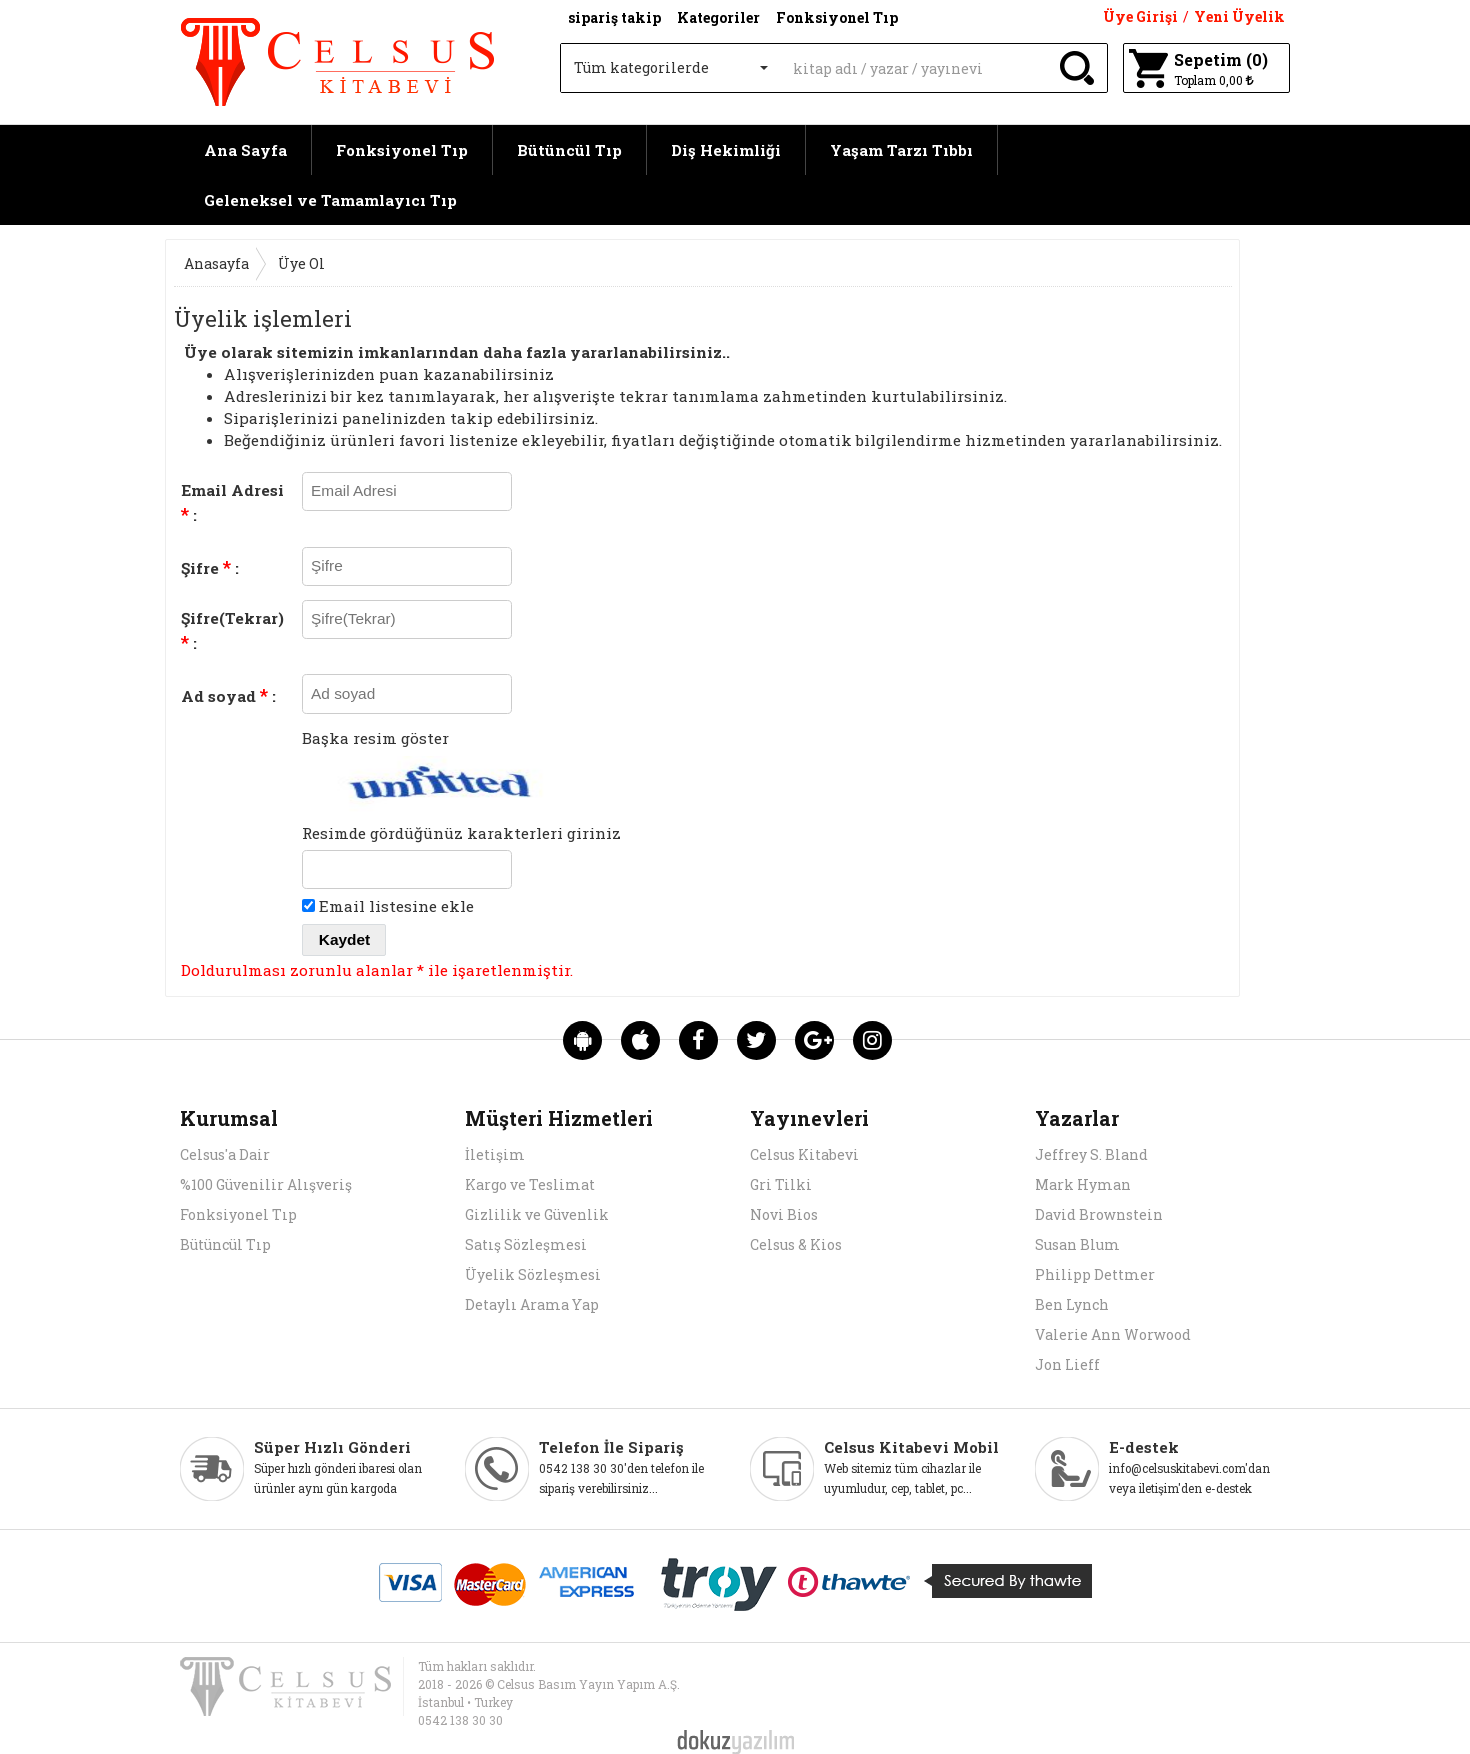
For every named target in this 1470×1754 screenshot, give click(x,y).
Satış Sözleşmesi (526, 1244)
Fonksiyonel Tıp (402, 150)
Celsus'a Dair (225, 1154)
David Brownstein (1099, 1214)
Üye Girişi (1140, 16)
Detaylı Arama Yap (532, 1304)
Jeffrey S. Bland (1091, 1154)
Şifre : (210, 567)
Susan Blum (1077, 1244)
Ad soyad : (228, 695)
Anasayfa (216, 263)
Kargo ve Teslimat (530, 1184)
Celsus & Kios (796, 1244)
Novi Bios (784, 1214)
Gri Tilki (781, 1184)
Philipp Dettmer (1095, 1274)
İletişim (495, 1154)
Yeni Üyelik (1239, 16)
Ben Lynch (1072, 1304)
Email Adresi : (232, 503)
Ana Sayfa (245, 150)
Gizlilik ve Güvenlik (537, 1214)
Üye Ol (301, 263)
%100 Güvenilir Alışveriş (266, 1184)
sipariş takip (614, 17)
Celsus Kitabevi (804, 1154)
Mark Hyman (1083, 1184)
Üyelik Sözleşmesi (533, 1274)
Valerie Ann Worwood (1113, 1334)
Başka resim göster (375, 738)
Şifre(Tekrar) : (232, 631)
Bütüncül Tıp (569, 150)
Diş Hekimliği (726, 150)
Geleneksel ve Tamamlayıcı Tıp (330, 200)
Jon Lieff (1067, 1364)
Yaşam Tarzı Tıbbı (901, 150)
